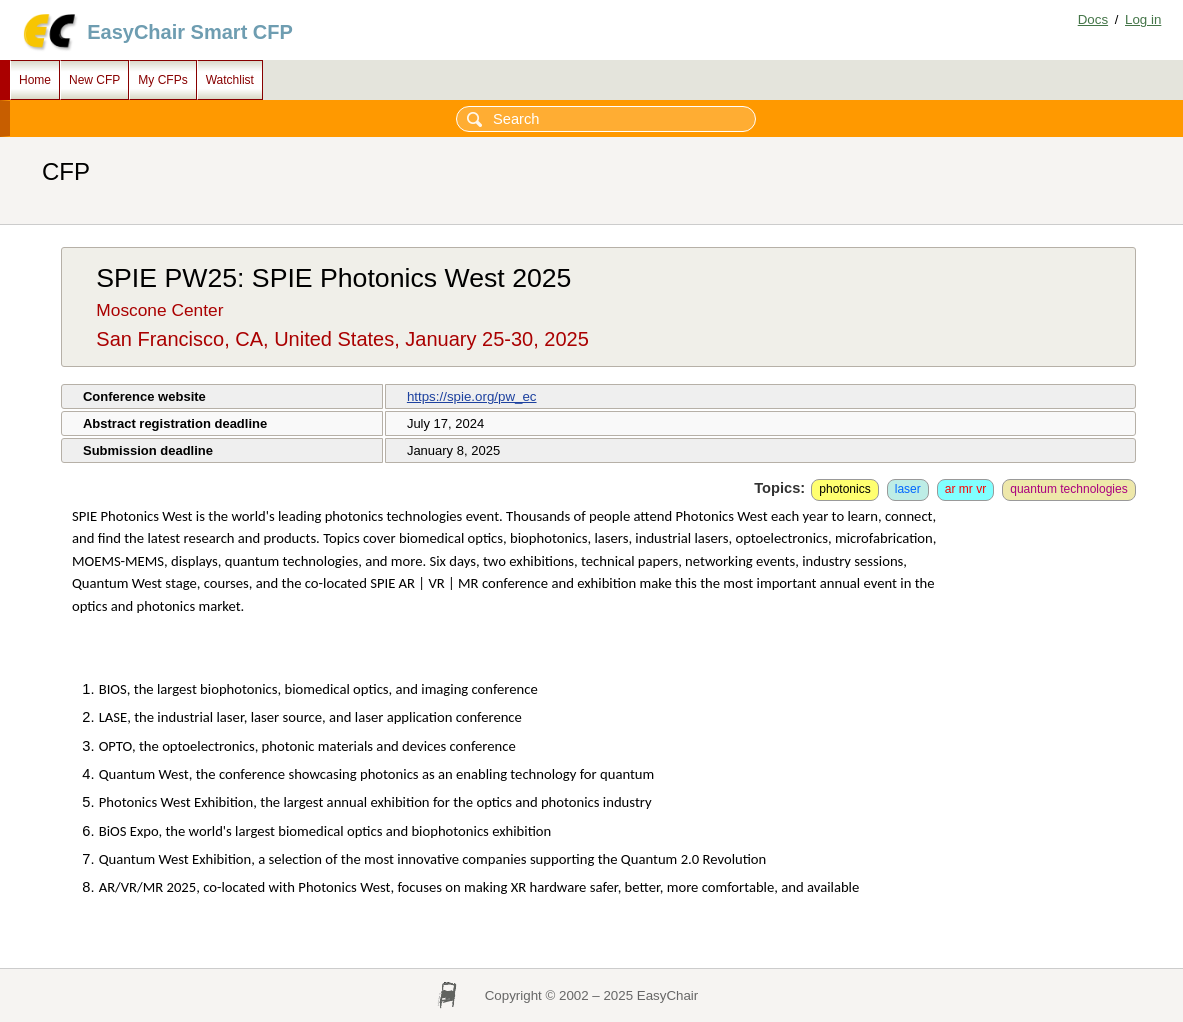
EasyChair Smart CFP (190, 32)
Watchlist (230, 80)
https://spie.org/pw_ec (472, 396)
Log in (1143, 19)
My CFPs (162, 80)
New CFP (94, 80)
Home (35, 80)
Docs (1093, 19)
